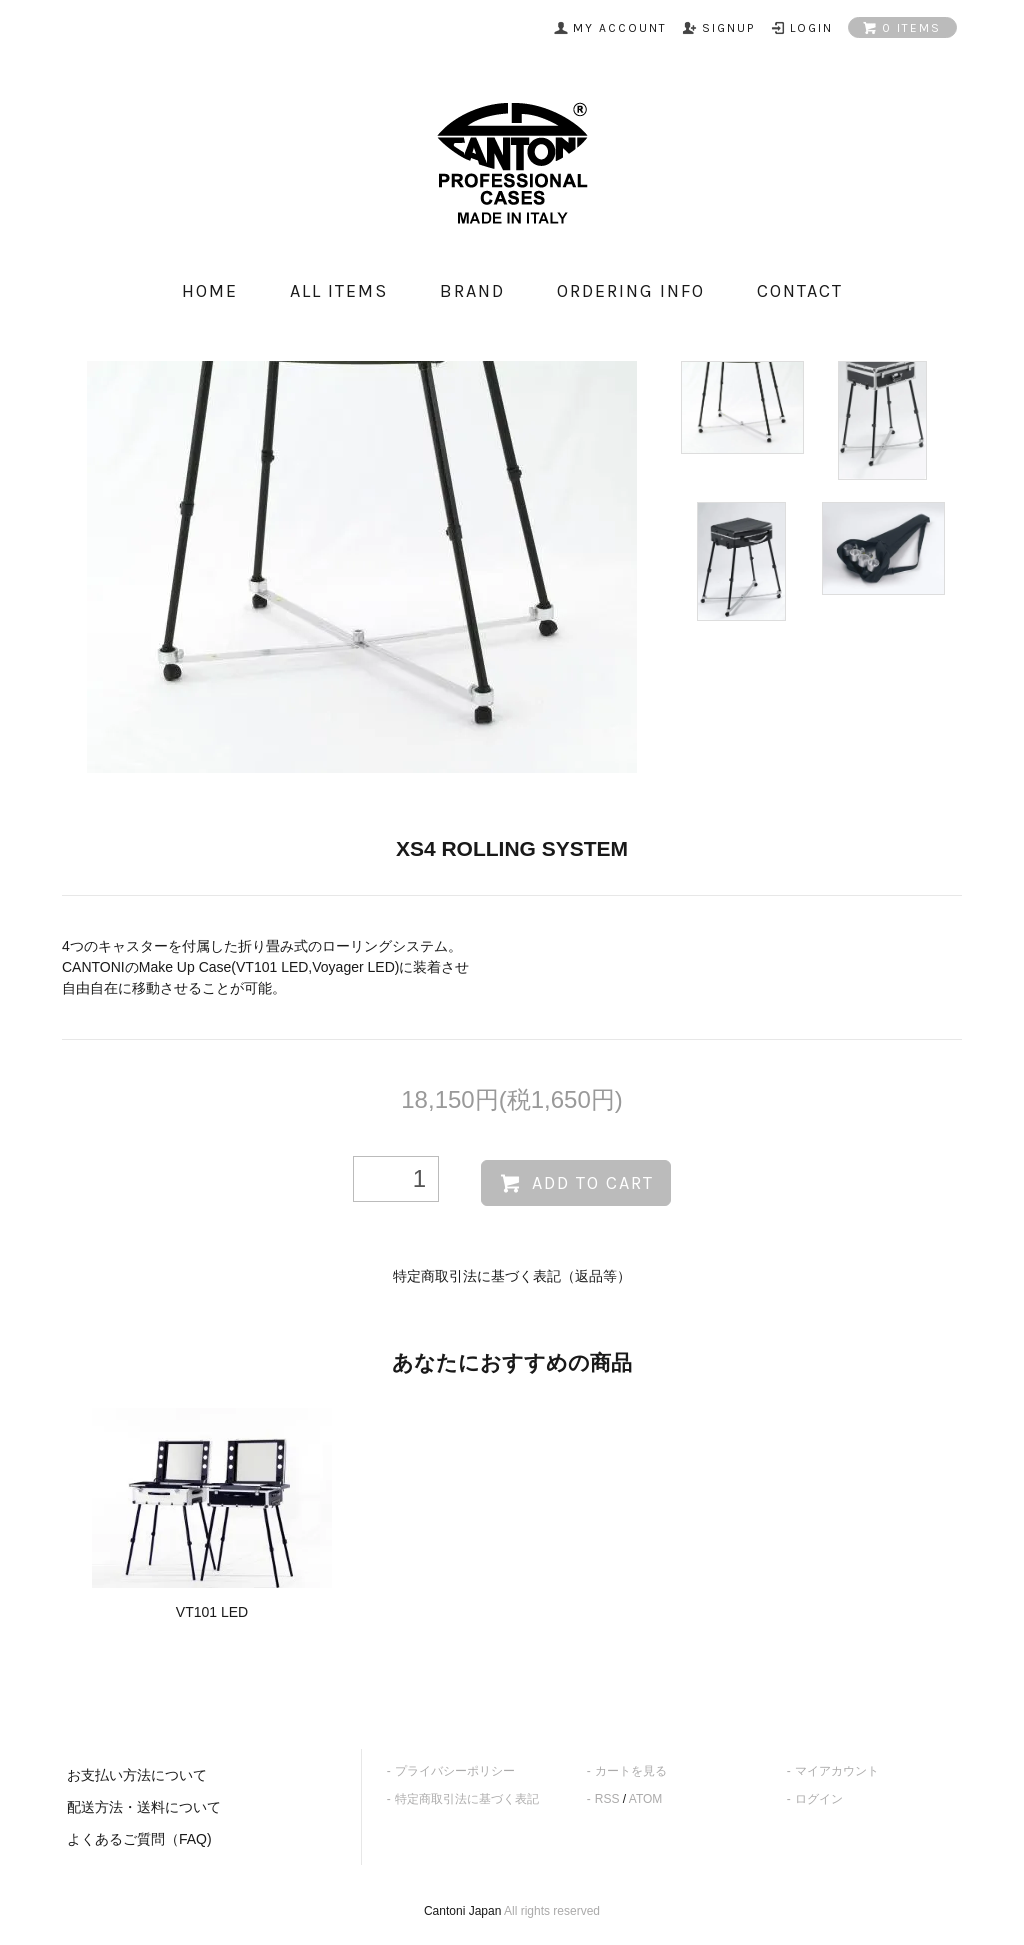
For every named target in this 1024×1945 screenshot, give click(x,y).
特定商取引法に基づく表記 (467, 1799)
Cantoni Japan (462, 1911)
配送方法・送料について (144, 1807)
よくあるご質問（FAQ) (139, 1839)
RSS (607, 1799)
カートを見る (631, 1771)
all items (339, 291)
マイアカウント (837, 1771)
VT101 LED (212, 1612)
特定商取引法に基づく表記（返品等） (512, 1276)
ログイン (819, 1799)
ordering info (631, 291)
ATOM (646, 1799)
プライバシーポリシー (455, 1771)
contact (800, 291)
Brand (472, 291)
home (210, 291)
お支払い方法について (137, 1775)
